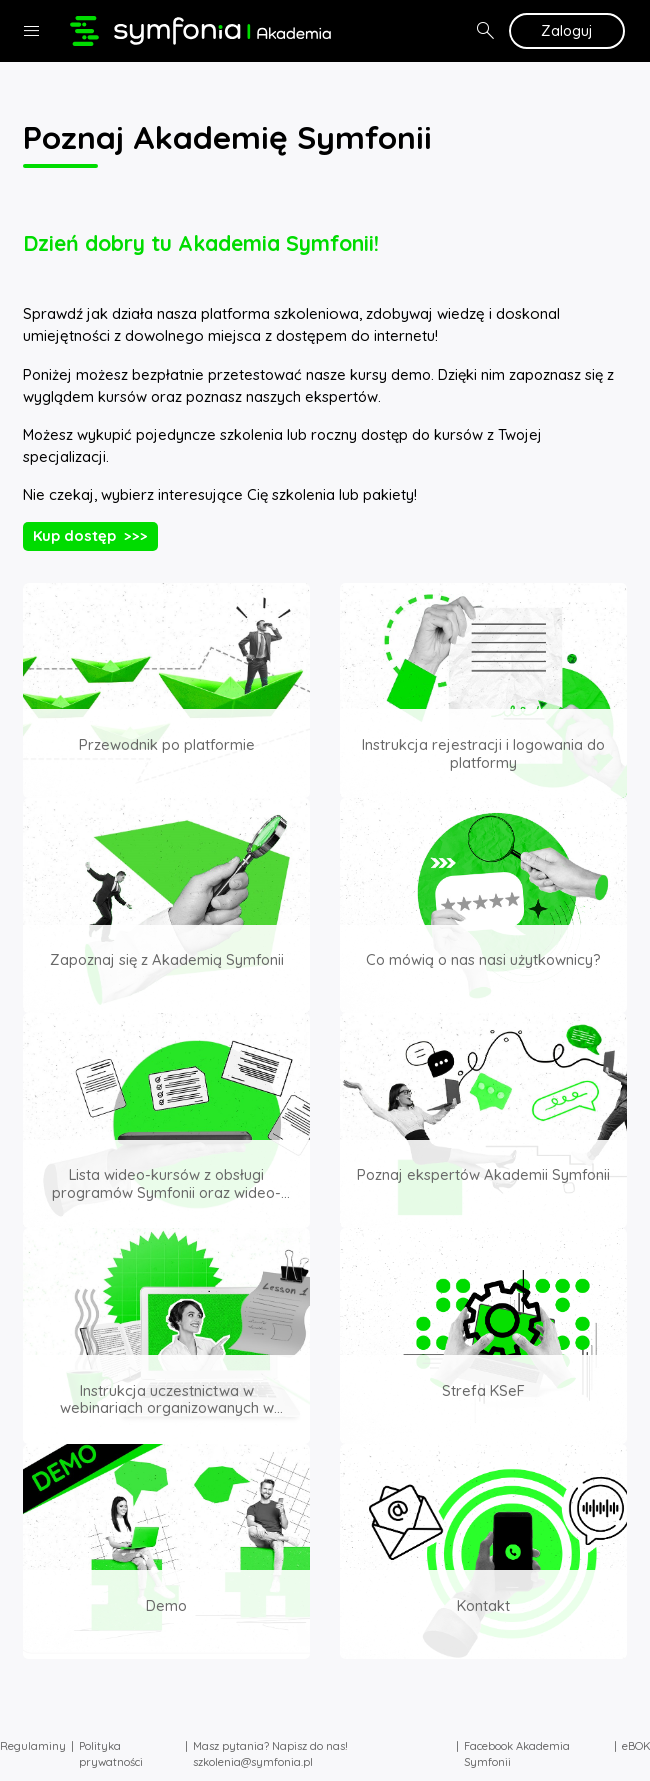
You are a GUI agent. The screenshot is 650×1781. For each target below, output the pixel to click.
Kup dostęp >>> (90, 535)
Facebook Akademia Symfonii (517, 1754)
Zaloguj (567, 30)
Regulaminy (33, 1746)
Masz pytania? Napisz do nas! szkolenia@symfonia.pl (270, 1754)
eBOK (636, 1746)
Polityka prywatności (111, 1754)
